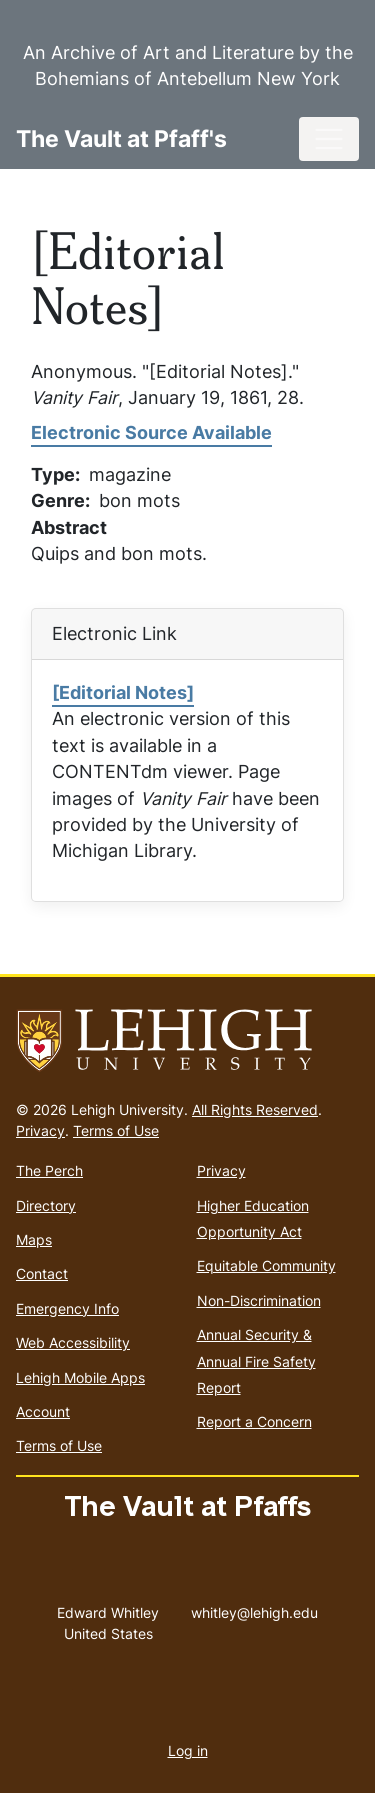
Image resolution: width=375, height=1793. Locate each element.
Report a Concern (254, 1421)
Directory (46, 1205)
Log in (188, 1750)
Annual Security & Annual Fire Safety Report (256, 1361)
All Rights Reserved (255, 1109)
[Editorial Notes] (123, 692)
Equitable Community (266, 1265)
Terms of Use (116, 1130)
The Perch (49, 1170)
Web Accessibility (73, 1342)
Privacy (40, 1130)
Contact (42, 1273)
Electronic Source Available (151, 432)
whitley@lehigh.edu (254, 1608)
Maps (34, 1239)
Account (43, 1411)
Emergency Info (67, 1308)
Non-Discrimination (259, 1300)
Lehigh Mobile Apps (80, 1377)
